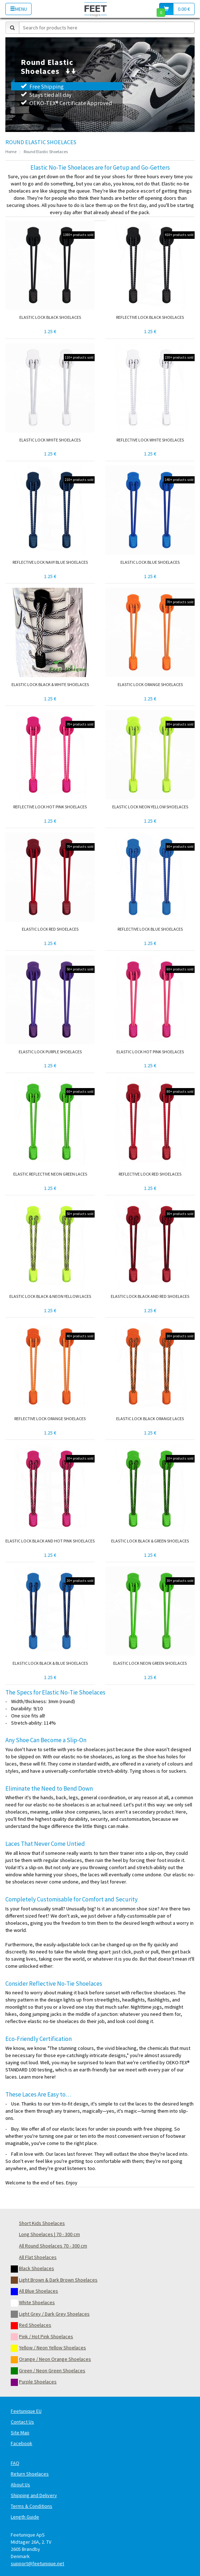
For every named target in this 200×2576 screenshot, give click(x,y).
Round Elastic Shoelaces (46, 151)
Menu (18, 9)
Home (10, 151)
